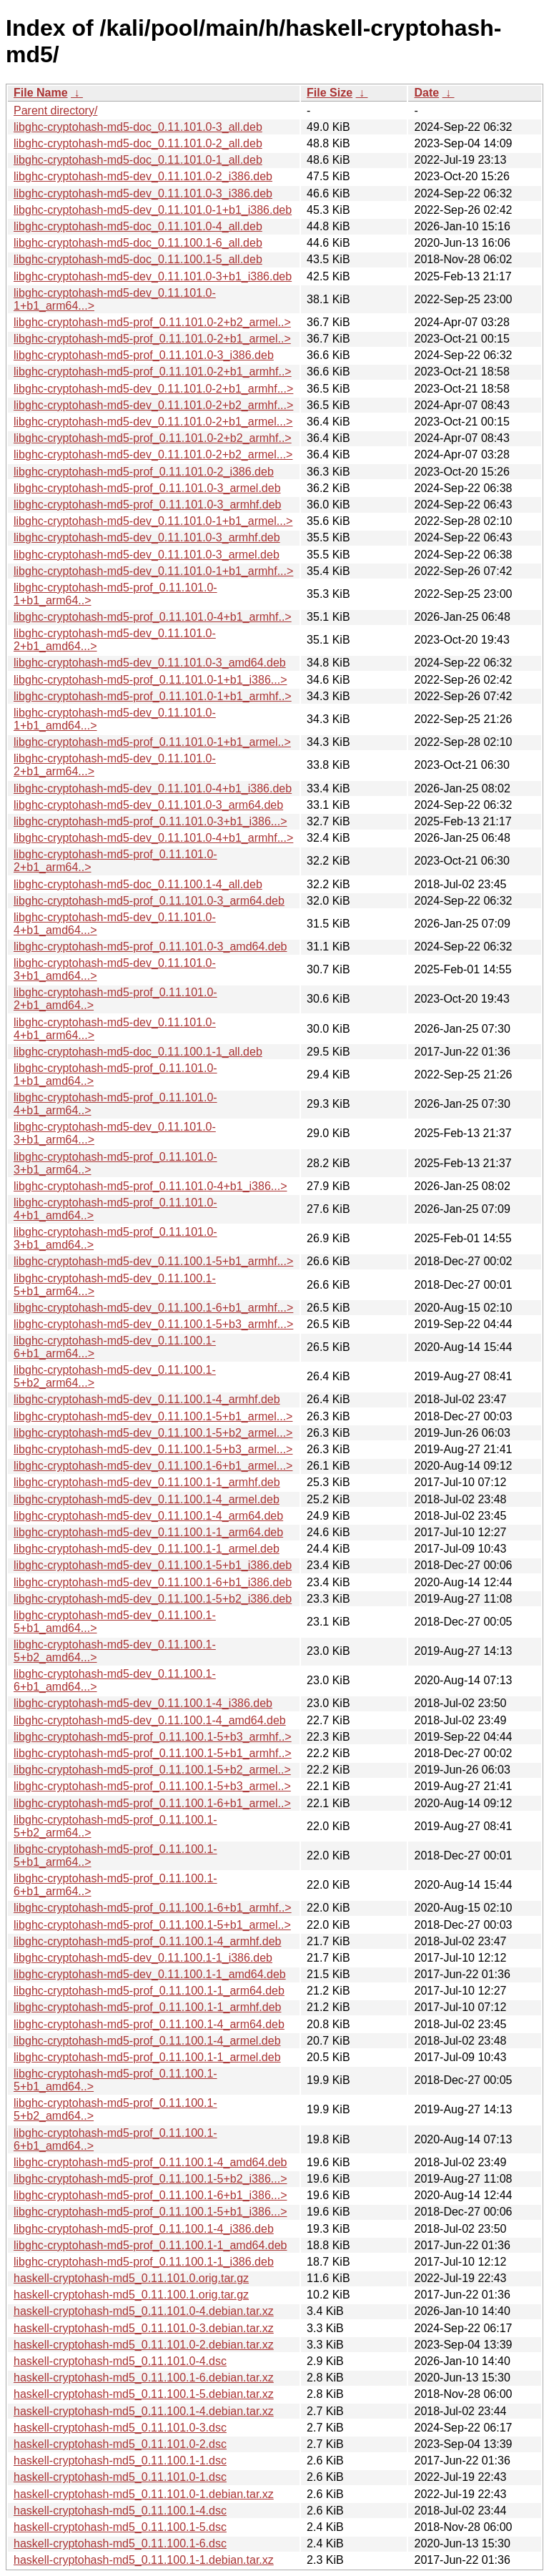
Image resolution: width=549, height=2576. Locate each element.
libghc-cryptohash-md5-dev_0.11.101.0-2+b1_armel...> (153, 422)
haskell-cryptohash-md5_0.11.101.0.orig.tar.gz (131, 2278)
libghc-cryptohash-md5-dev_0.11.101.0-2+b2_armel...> (153, 454)
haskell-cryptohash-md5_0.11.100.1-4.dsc (120, 2510)
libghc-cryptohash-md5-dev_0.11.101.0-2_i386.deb (143, 176)
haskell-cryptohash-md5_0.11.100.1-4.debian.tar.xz (144, 2411)
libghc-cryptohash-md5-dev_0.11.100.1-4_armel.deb (147, 1499)
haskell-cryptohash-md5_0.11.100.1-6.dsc (120, 2543)
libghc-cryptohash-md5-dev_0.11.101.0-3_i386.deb (143, 193)
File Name (41, 93)
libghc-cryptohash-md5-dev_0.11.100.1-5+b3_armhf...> (153, 1324)
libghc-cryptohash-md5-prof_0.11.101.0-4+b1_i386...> (150, 1186)
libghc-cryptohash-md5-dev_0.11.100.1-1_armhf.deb (147, 1482)
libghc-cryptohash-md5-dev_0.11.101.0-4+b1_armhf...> (153, 838)
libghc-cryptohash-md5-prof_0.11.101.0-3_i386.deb (144, 355)
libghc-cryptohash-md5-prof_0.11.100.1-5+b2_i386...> (150, 2179)
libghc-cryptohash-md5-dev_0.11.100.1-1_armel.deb (147, 1549)
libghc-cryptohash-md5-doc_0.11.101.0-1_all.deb (138, 160)
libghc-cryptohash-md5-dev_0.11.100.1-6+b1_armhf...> (153, 1308)
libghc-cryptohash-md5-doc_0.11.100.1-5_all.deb (138, 259)
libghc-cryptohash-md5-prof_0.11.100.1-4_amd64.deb (150, 2162)
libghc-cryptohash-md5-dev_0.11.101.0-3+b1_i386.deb (153, 276)
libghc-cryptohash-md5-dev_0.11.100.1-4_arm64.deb (148, 1516)
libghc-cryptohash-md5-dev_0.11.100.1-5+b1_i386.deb (153, 1565)
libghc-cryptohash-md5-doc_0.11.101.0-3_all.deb (138, 127)
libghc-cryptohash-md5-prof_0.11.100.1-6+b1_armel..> (152, 1803)
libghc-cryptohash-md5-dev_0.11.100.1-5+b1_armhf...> (153, 1261)
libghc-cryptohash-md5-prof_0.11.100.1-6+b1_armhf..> (153, 1908)
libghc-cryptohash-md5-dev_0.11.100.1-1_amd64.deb (150, 1974)
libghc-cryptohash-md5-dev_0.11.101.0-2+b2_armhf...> (153, 405)
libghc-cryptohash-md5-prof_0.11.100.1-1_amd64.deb (150, 2245)
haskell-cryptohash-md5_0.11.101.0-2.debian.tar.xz (144, 2345)
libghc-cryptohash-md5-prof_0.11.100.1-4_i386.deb (144, 2229)
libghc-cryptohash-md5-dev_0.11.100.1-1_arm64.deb (148, 1532)
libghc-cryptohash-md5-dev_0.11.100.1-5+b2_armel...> (153, 1433)
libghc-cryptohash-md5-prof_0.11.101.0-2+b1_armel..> (152, 339)
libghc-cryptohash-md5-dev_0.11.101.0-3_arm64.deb (148, 805)
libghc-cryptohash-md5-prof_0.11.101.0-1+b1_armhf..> (153, 696)
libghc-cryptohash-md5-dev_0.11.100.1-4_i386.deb (143, 1703)
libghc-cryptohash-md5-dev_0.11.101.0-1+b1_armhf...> (153, 571)
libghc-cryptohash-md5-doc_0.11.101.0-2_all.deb (138, 143)
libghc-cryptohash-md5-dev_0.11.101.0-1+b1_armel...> (153, 521)
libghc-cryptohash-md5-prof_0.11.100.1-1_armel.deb (147, 2057)
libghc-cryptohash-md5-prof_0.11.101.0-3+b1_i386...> (150, 821)
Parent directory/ (55, 110)
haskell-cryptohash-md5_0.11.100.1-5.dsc (120, 2527)
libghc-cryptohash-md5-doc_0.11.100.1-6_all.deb (138, 243)
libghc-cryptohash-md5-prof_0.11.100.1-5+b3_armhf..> (153, 1737)
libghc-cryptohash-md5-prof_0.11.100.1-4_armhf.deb (147, 1941)
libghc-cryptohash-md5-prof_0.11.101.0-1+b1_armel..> (152, 742)
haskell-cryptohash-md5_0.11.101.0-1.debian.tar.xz (144, 2494)
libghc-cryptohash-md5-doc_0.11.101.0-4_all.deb (138, 226)
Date (426, 93)
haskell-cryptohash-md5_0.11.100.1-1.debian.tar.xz (144, 2560)
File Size (329, 93)
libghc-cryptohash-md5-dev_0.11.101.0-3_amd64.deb (150, 663)
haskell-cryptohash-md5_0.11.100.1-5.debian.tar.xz (144, 2394)
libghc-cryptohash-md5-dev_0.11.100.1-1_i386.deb (143, 1958)
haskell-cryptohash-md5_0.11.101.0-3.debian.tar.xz (144, 2328)
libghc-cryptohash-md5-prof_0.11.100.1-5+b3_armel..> (152, 1786)
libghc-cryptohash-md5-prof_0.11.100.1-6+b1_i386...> (150, 2195)
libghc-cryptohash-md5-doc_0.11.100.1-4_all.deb (138, 884)
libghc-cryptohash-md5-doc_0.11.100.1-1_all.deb (138, 1052)
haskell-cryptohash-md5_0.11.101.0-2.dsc (120, 2444)
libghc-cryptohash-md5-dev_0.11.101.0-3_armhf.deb (147, 537)
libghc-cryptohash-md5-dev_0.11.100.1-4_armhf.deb (147, 1399)
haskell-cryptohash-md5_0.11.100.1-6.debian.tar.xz (144, 2377)
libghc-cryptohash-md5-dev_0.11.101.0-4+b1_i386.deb (153, 788)
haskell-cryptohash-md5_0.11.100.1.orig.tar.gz (131, 2295)
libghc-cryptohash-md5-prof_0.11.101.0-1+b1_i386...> (150, 680)
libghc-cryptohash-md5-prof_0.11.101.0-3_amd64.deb (150, 946)
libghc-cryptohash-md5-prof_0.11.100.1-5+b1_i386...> (150, 2212)
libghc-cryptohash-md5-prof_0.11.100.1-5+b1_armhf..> (153, 1753)
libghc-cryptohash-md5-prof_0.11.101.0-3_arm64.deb (149, 901)
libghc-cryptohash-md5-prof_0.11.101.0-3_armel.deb (147, 488)
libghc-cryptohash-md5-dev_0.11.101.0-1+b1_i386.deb (153, 210)
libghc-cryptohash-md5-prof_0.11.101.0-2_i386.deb (144, 472)
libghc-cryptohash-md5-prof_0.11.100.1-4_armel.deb (147, 2041)
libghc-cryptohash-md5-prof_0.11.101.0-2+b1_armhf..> (153, 371)
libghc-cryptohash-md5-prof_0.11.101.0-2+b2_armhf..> (153, 438)
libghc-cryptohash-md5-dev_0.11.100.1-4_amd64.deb (150, 1720)
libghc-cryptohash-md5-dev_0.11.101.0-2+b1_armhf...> (153, 389)
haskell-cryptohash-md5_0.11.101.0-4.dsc (120, 2361)
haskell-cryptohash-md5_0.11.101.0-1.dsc (120, 2477)
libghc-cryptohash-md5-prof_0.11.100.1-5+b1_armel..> (152, 1925)
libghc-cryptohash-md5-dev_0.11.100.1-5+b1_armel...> (153, 1416)
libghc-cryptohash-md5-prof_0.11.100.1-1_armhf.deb (147, 2007)
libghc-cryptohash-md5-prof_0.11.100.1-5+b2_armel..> (152, 1770)
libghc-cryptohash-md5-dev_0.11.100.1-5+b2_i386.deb (153, 1599)
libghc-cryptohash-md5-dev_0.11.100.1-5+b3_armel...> (153, 1449)
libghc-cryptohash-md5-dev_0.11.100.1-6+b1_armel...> (153, 1466)
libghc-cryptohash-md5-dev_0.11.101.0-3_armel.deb (147, 555)
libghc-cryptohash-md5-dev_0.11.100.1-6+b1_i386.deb (153, 1582)
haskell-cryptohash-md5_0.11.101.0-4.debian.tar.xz (144, 2311)
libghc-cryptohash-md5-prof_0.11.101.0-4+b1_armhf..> (153, 617)
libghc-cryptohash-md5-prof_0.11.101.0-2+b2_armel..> (152, 322)
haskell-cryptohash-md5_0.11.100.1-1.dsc (120, 2460)
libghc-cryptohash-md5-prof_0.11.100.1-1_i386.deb (144, 2262)
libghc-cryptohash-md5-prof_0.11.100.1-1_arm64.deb (149, 1991)
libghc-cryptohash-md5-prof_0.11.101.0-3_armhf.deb (147, 504)
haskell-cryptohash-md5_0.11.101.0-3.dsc (120, 2428)
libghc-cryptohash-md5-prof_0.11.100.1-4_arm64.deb (149, 2024)
